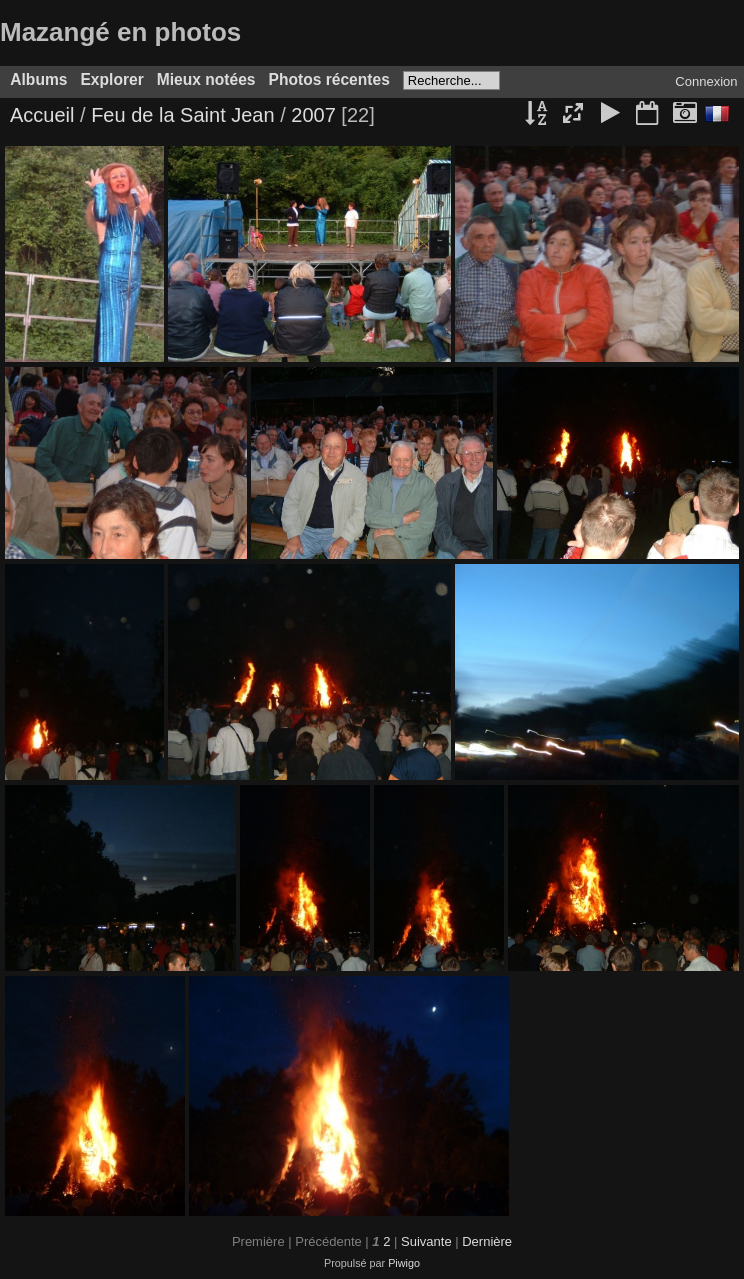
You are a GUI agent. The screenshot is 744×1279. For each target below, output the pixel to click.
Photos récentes (329, 79)
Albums (38, 79)
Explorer (111, 79)
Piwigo (404, 1263)
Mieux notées (206, 79)
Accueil (42, 115)
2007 (313, 115)
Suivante (426, 1241)
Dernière (487, 1241)
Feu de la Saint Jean (182, 115)
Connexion (706, 81)
